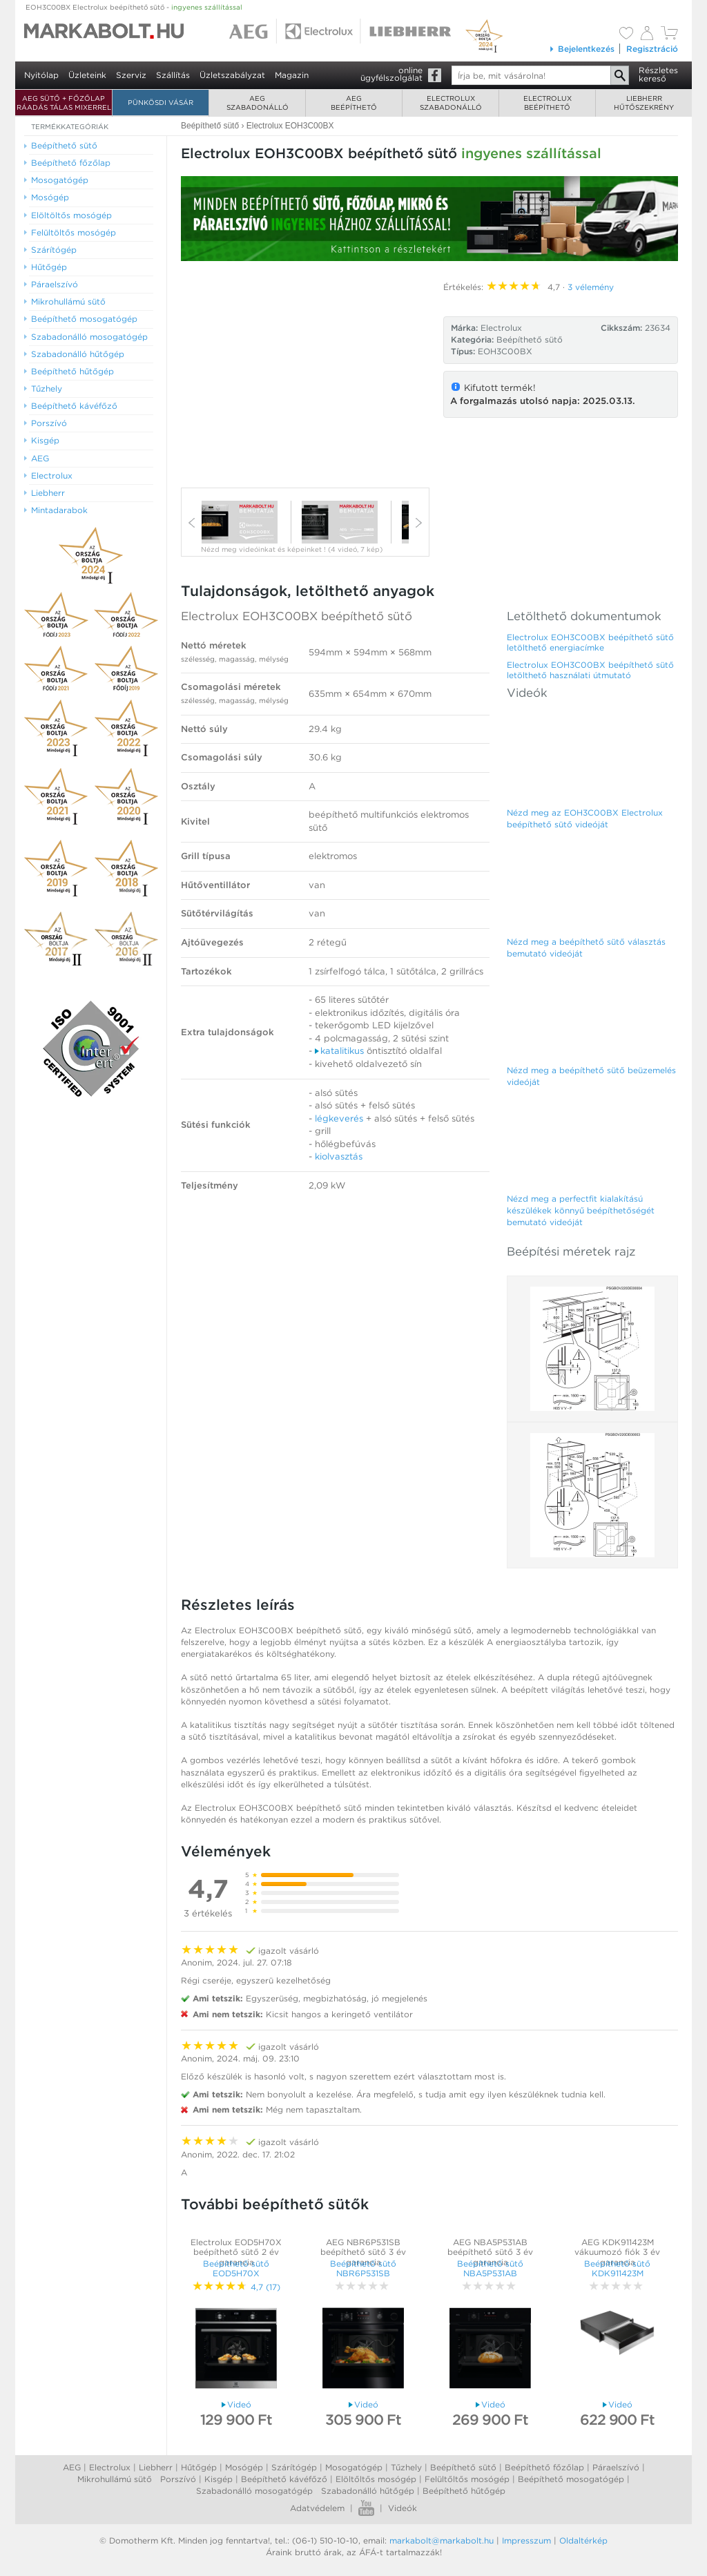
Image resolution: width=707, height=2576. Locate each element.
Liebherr (156, 2467)
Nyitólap (41, 75)
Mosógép (244, 2467)
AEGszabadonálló (257, 102)
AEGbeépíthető (354, 102)
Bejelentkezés (581, 49)
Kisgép (218, 2479)
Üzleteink (87, 75)
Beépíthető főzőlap (544, 2467)
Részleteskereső (658, 74)
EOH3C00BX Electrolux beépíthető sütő (134, 7)
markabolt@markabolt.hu (441, 2540)
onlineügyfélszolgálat (391, 74)
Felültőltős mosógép (467, 2479)
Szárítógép (294, 2467)
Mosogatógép (353, 2467)
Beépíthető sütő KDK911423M (617, 2268)
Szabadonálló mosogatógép (254, 2491)
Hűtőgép (199, 2467)
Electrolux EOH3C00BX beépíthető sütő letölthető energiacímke (590, 642)
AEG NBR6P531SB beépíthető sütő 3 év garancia (363, 2252)
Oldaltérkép (583, 2540)
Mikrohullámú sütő (114, 2479)
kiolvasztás (338, 1156)
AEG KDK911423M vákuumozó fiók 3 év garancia (617, 2252)
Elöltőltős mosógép (376, 2479)
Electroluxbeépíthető (547, 102)
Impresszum (526, 2540)
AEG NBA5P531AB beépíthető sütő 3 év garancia (490, 2252)
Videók (402, 2508)
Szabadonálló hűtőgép (367, 2491)
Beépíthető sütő (529, 339)
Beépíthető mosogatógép (571, 2479)
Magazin (292, 75)
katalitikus (339, 1051)
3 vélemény (591, 287)
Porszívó (178, 2479)
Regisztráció (652, 49)
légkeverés (339, 1118)
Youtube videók (366, 2508)
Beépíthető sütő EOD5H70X (236, 2268)
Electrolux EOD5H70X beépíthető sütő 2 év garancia (236, 2252)
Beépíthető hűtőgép (464, 2491)
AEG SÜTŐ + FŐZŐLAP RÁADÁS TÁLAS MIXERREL (64, 102)
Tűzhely (406, 2467)
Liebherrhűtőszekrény (644, 102)
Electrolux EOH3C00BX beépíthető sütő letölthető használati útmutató (590, 670)
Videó (236, 2404)
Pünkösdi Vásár (160, 102)
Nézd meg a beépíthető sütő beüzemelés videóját (591, 1076)
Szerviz (131, 75)
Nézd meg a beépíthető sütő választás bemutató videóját (586, 947)
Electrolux (109, 2467)
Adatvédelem (317, 2508)
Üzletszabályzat (232, 75)
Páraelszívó (615, 2467)
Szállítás (173, 75)
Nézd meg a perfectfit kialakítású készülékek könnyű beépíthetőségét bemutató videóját (581, 1210)
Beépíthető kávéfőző (284, 2479)
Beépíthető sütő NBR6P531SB (363, 2268)
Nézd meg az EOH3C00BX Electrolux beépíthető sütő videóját (585, 818)
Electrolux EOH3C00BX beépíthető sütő (296, 616)
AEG (72, 2467)
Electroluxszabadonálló (451, 102)
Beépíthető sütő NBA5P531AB (490, 2268)
